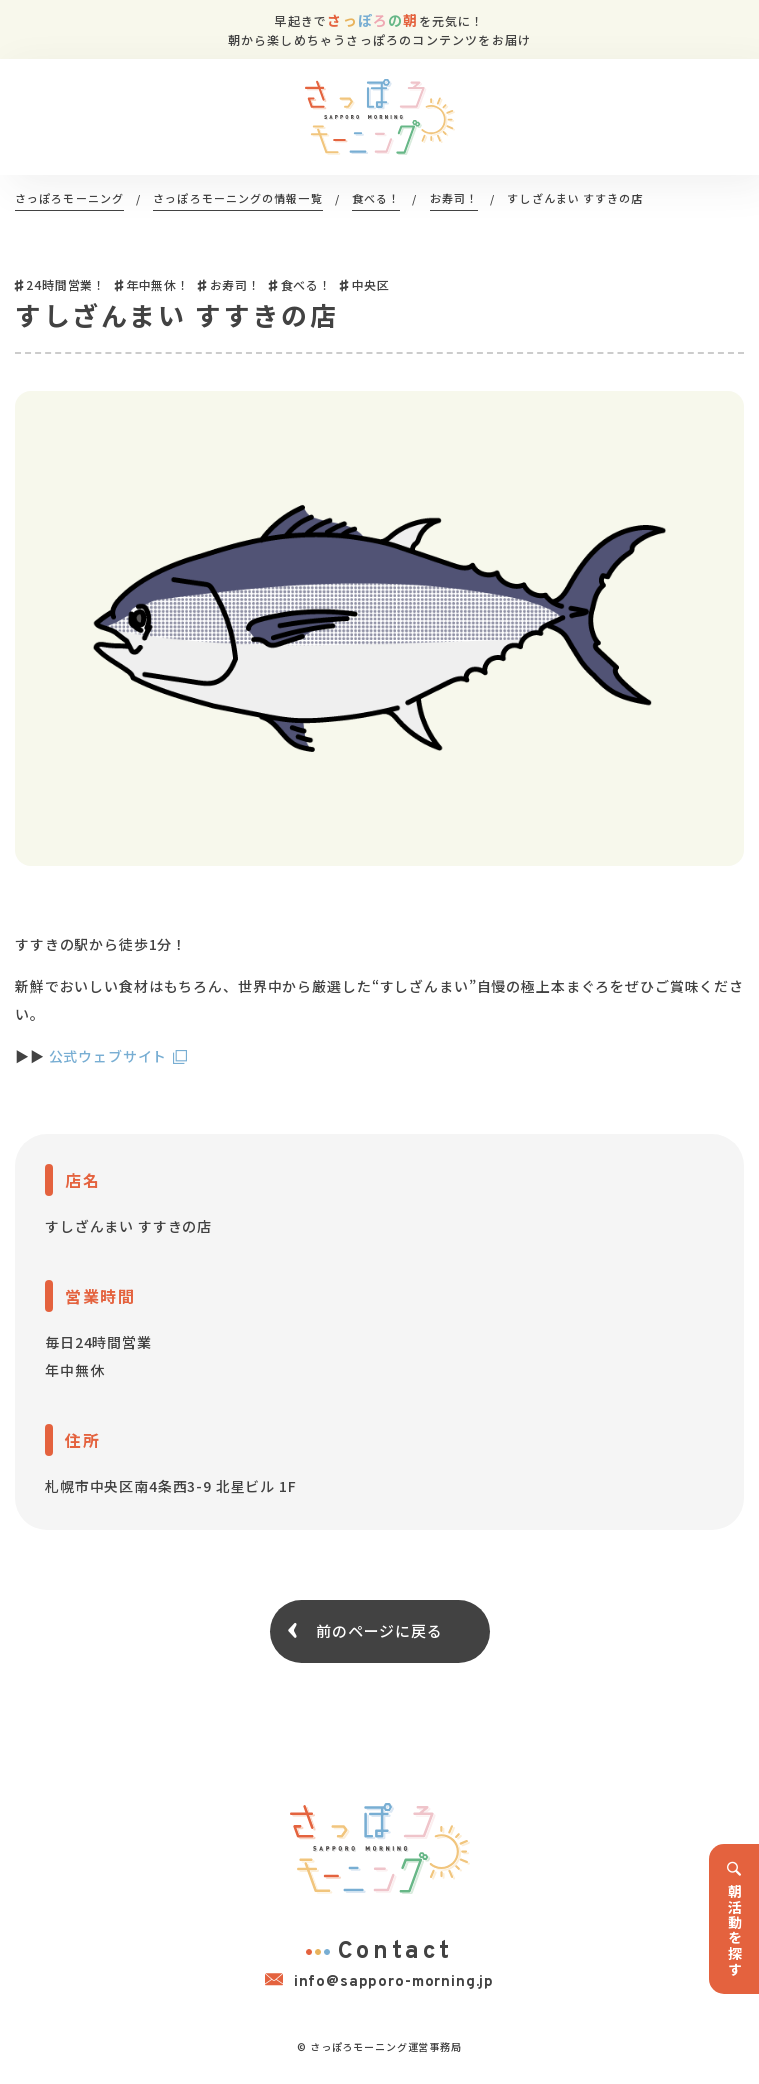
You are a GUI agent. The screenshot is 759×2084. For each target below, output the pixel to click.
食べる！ (306, 284)
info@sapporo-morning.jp (379, 1981)
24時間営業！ (66, 284)
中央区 (371, 284)
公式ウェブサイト (108, 1056)
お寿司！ (235, 284)
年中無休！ (158, 284)
